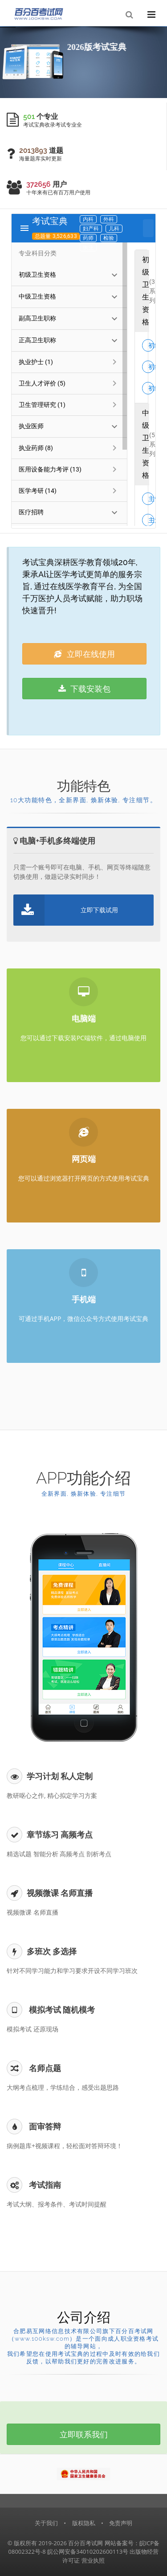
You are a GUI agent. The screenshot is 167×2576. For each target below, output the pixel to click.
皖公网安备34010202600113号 (87, 2551)
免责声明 (120, 2523)
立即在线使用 (84, 653)
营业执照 (93, 2560)
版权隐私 (83, 2523)
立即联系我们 (84, 2434)
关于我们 (46, 2523)
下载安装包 (84, 688)
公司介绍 (83, 2317)
